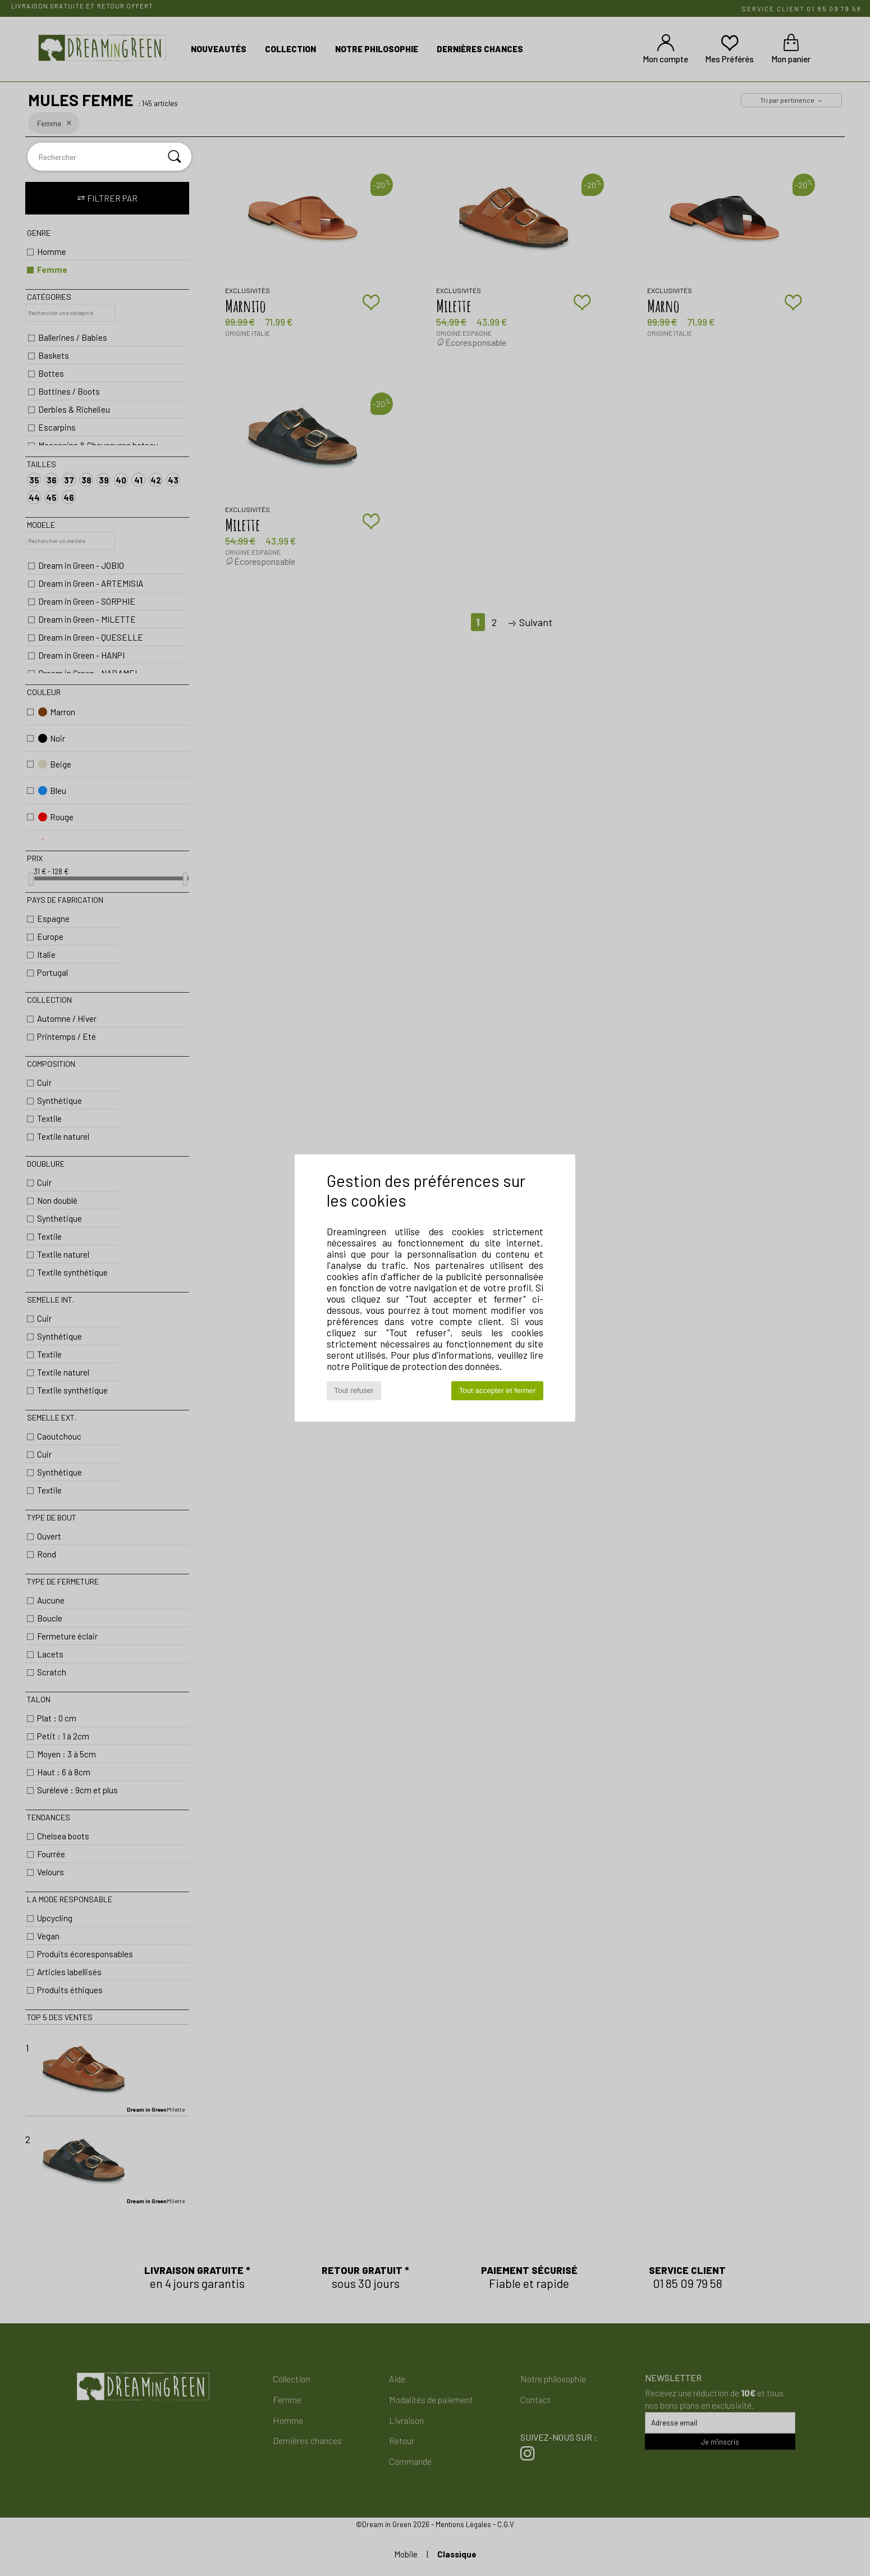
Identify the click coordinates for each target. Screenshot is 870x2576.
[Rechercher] (174, 157)
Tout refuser (353, 1390)
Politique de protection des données (425, 1366)
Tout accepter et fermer (497, 1390)
